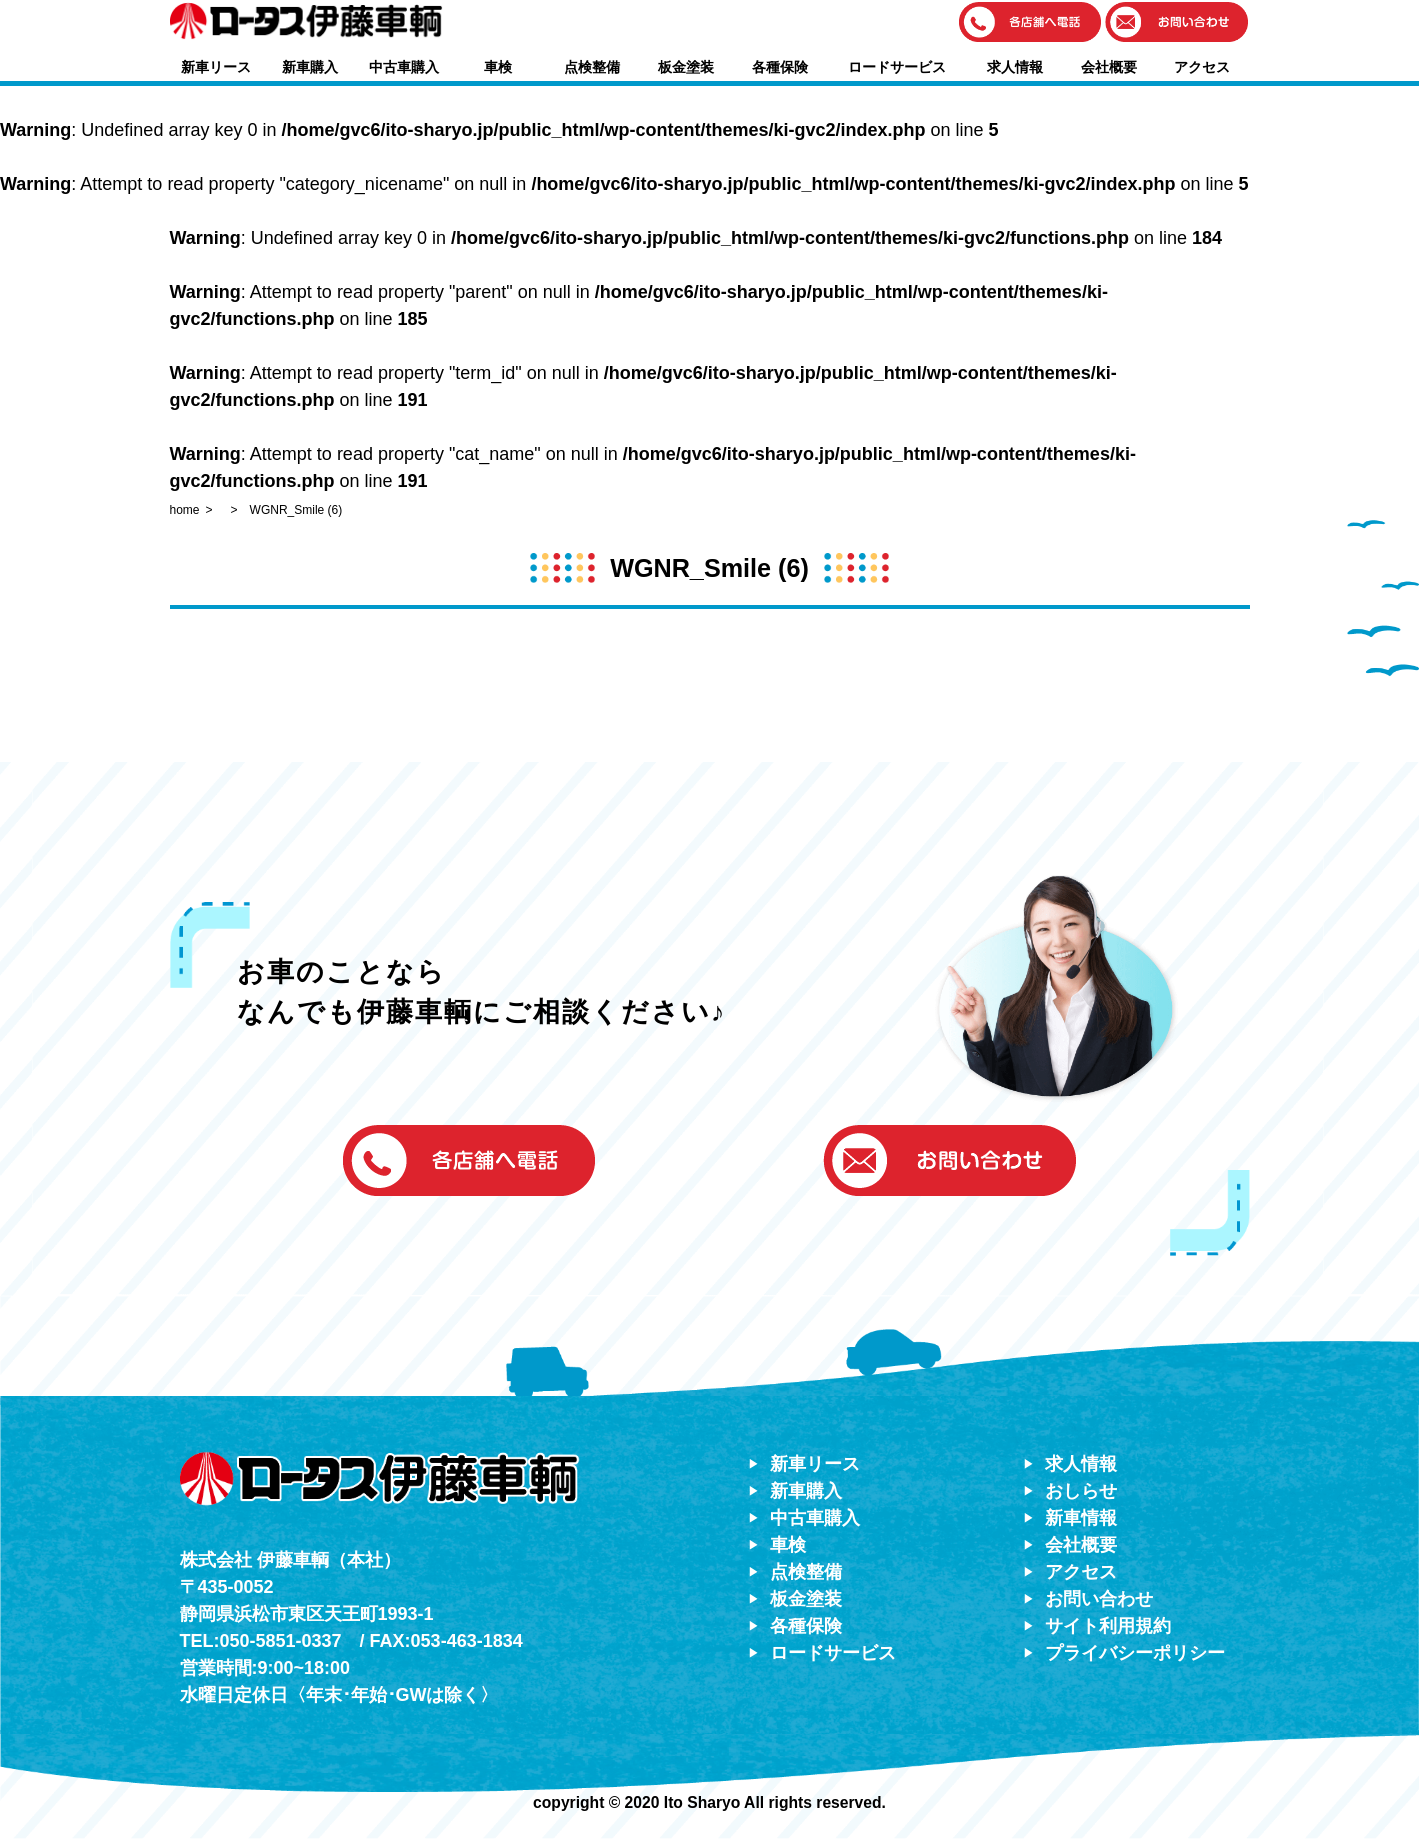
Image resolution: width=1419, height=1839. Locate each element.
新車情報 (1081, 1518)
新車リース (216, 67)
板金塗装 (686, 67)
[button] (1030, 23)
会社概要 (1109, 67)
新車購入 (310, 67)
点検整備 (592, 67)
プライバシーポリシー (1135, 1653)
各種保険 (780, 67)
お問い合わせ (1099, 1599)
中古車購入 (404, 67)
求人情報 (1015, 67)
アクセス (1202, 67)
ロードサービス (897, 67)
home (185, 510)
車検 (498, 67)
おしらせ (1081, 1491)
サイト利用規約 (1108, 1626)
